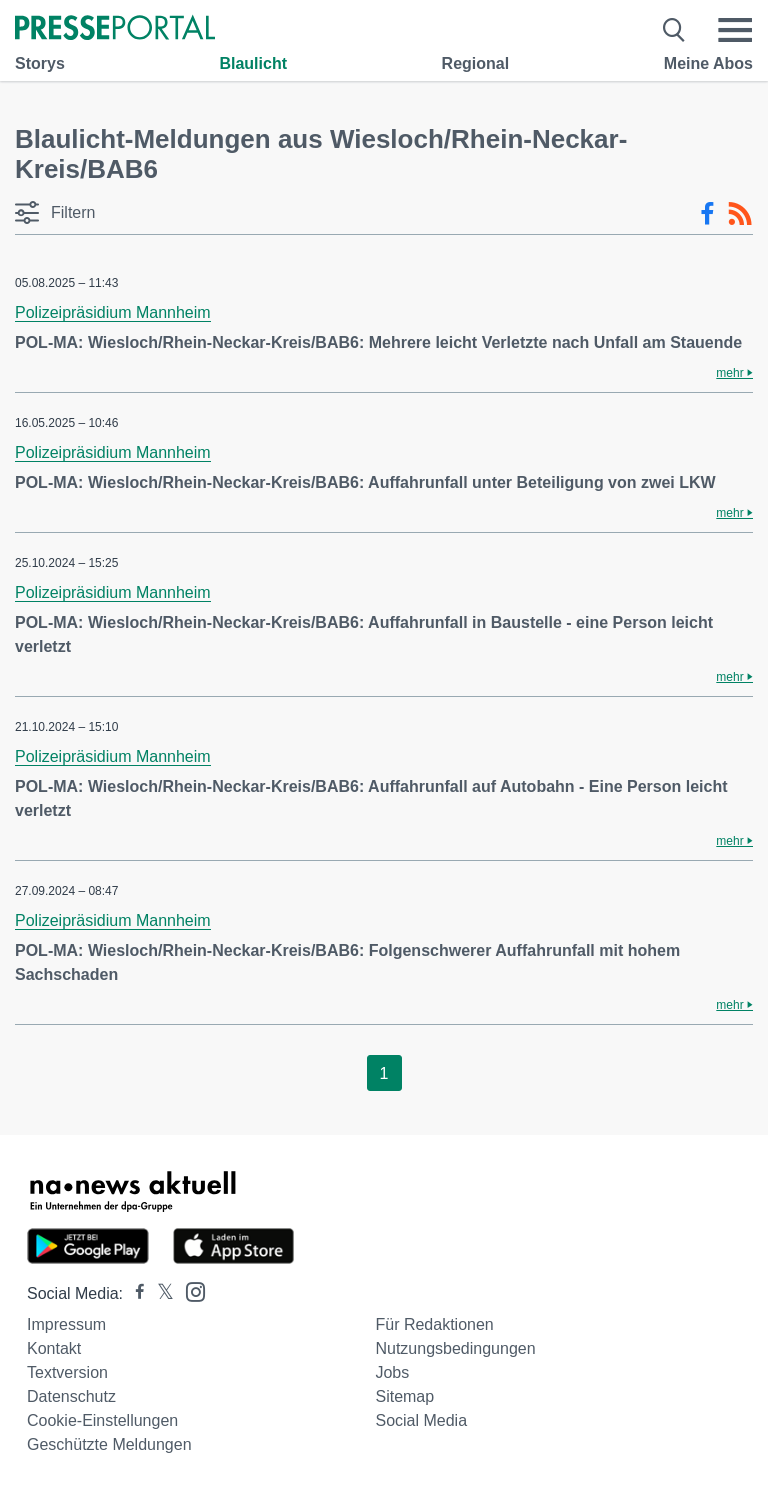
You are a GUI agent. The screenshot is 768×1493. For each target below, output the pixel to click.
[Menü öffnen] (735, 30)
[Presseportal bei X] (159, 1293)
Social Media (421, 1420)
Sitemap (404, 1396)
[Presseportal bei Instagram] (189, 1290)
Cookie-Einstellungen (102, 1420)
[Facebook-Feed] (707, 214)
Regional (476, 63)
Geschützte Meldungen (109, 1444)
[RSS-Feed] (740, 214)
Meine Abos (708, 63)
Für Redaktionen (434, 1324)
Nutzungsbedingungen (455, 1348)
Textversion (67, 1372)
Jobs (392, 1372)
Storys (40, 63)
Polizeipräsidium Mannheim (113, 312)
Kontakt (54, 1348)
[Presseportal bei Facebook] (134, 1293)
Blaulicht (253, 63)
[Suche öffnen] (674, 30)
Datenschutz (71, 1396)
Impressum (66, 1324)
